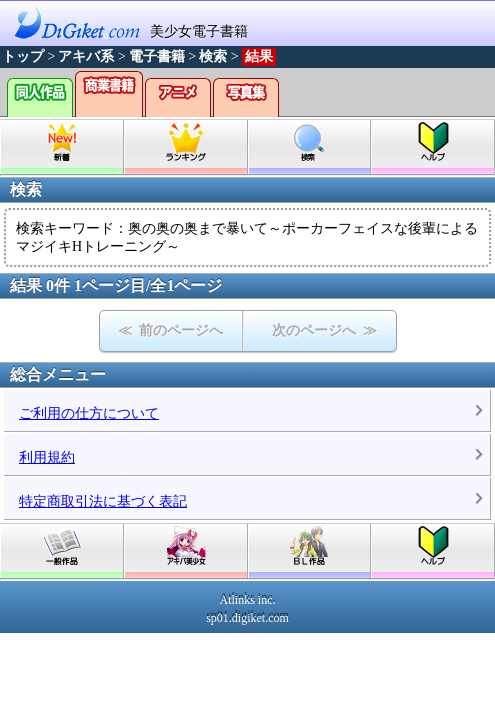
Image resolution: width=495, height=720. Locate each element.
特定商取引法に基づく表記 (103, 501)
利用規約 (47, 457)
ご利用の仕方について (89, 413)
